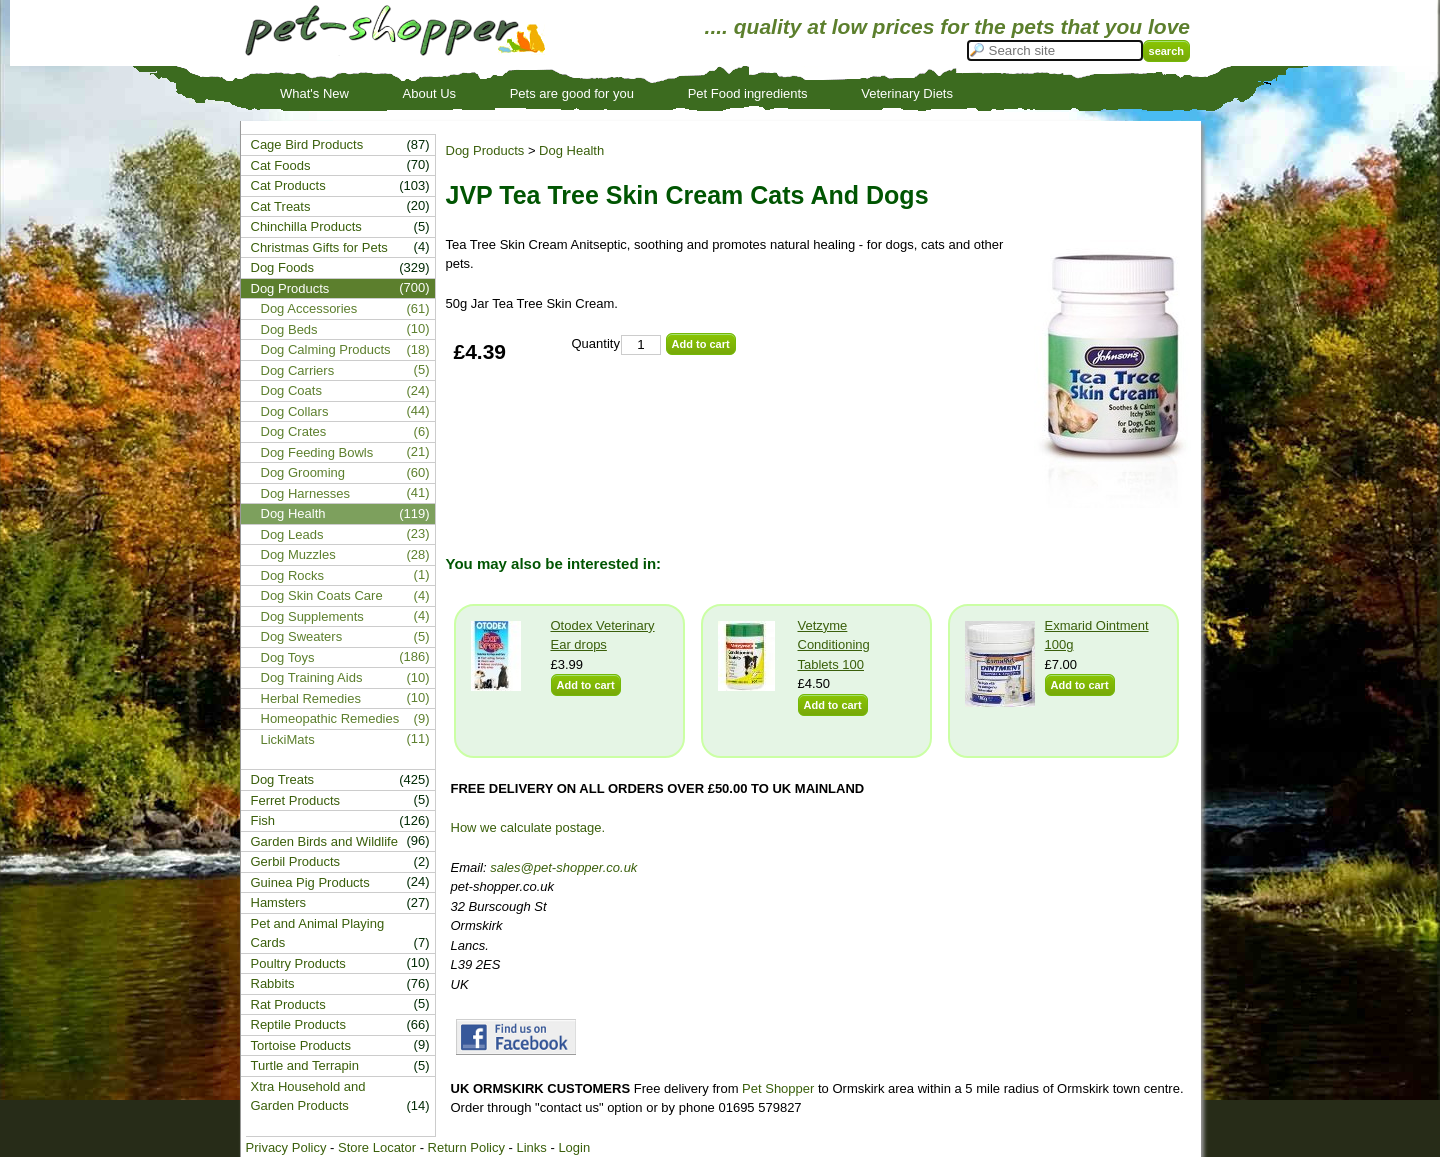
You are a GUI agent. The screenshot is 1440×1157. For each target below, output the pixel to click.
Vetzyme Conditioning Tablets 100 (834, 645)
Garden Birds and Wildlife (324, 841)
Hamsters (279, 902)
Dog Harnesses (306, 493)
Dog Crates (294, 431)
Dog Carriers (298, 370)
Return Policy (466, 1147)
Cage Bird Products (307, 144)
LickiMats (288, 739)
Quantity (596, 343)
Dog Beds (289, 329)
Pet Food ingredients (748, 93)
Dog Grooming (303, 472)
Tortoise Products (301, 1045)
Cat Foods (281, 165)
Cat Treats (281, 206)
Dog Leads (292, 534)
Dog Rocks (293, 575)
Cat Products (288, 185)
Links (531, 1147)
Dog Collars (295, 411)
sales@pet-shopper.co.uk (563, 867)
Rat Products (288, 1004)
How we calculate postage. (528, 827)
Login (574, 1147)
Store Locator (377, 1147)
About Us (429, 93)
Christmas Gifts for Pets (319, 247)
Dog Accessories (309, 308)
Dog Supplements (312, 616)
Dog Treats (283, 779)
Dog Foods (283, 267)
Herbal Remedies (311, 698)
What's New (314, 93)
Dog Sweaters (302, 636)
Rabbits (273, 983)
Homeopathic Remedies (330, 718)
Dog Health (571, 150)
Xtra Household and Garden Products (308, 1096)
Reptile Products (298, 1024)
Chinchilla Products (306, 226)
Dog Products (485, 150)
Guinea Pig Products (310, 882)
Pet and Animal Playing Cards (318, 933)
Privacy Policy (286, 1147)
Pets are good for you (572, 93)
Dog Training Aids (312, 677)
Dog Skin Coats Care (322, 595)
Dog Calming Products (326, 349)
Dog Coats (291, 390)
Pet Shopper (778, 1088)
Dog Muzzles (298, 554)
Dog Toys (288, 657)
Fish (263, 820)
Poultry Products (298, 963)
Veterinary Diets (907, 93)
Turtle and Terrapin (305, 1065)
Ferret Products (296, 800)
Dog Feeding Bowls (317, 452)
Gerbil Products (296, 861)
